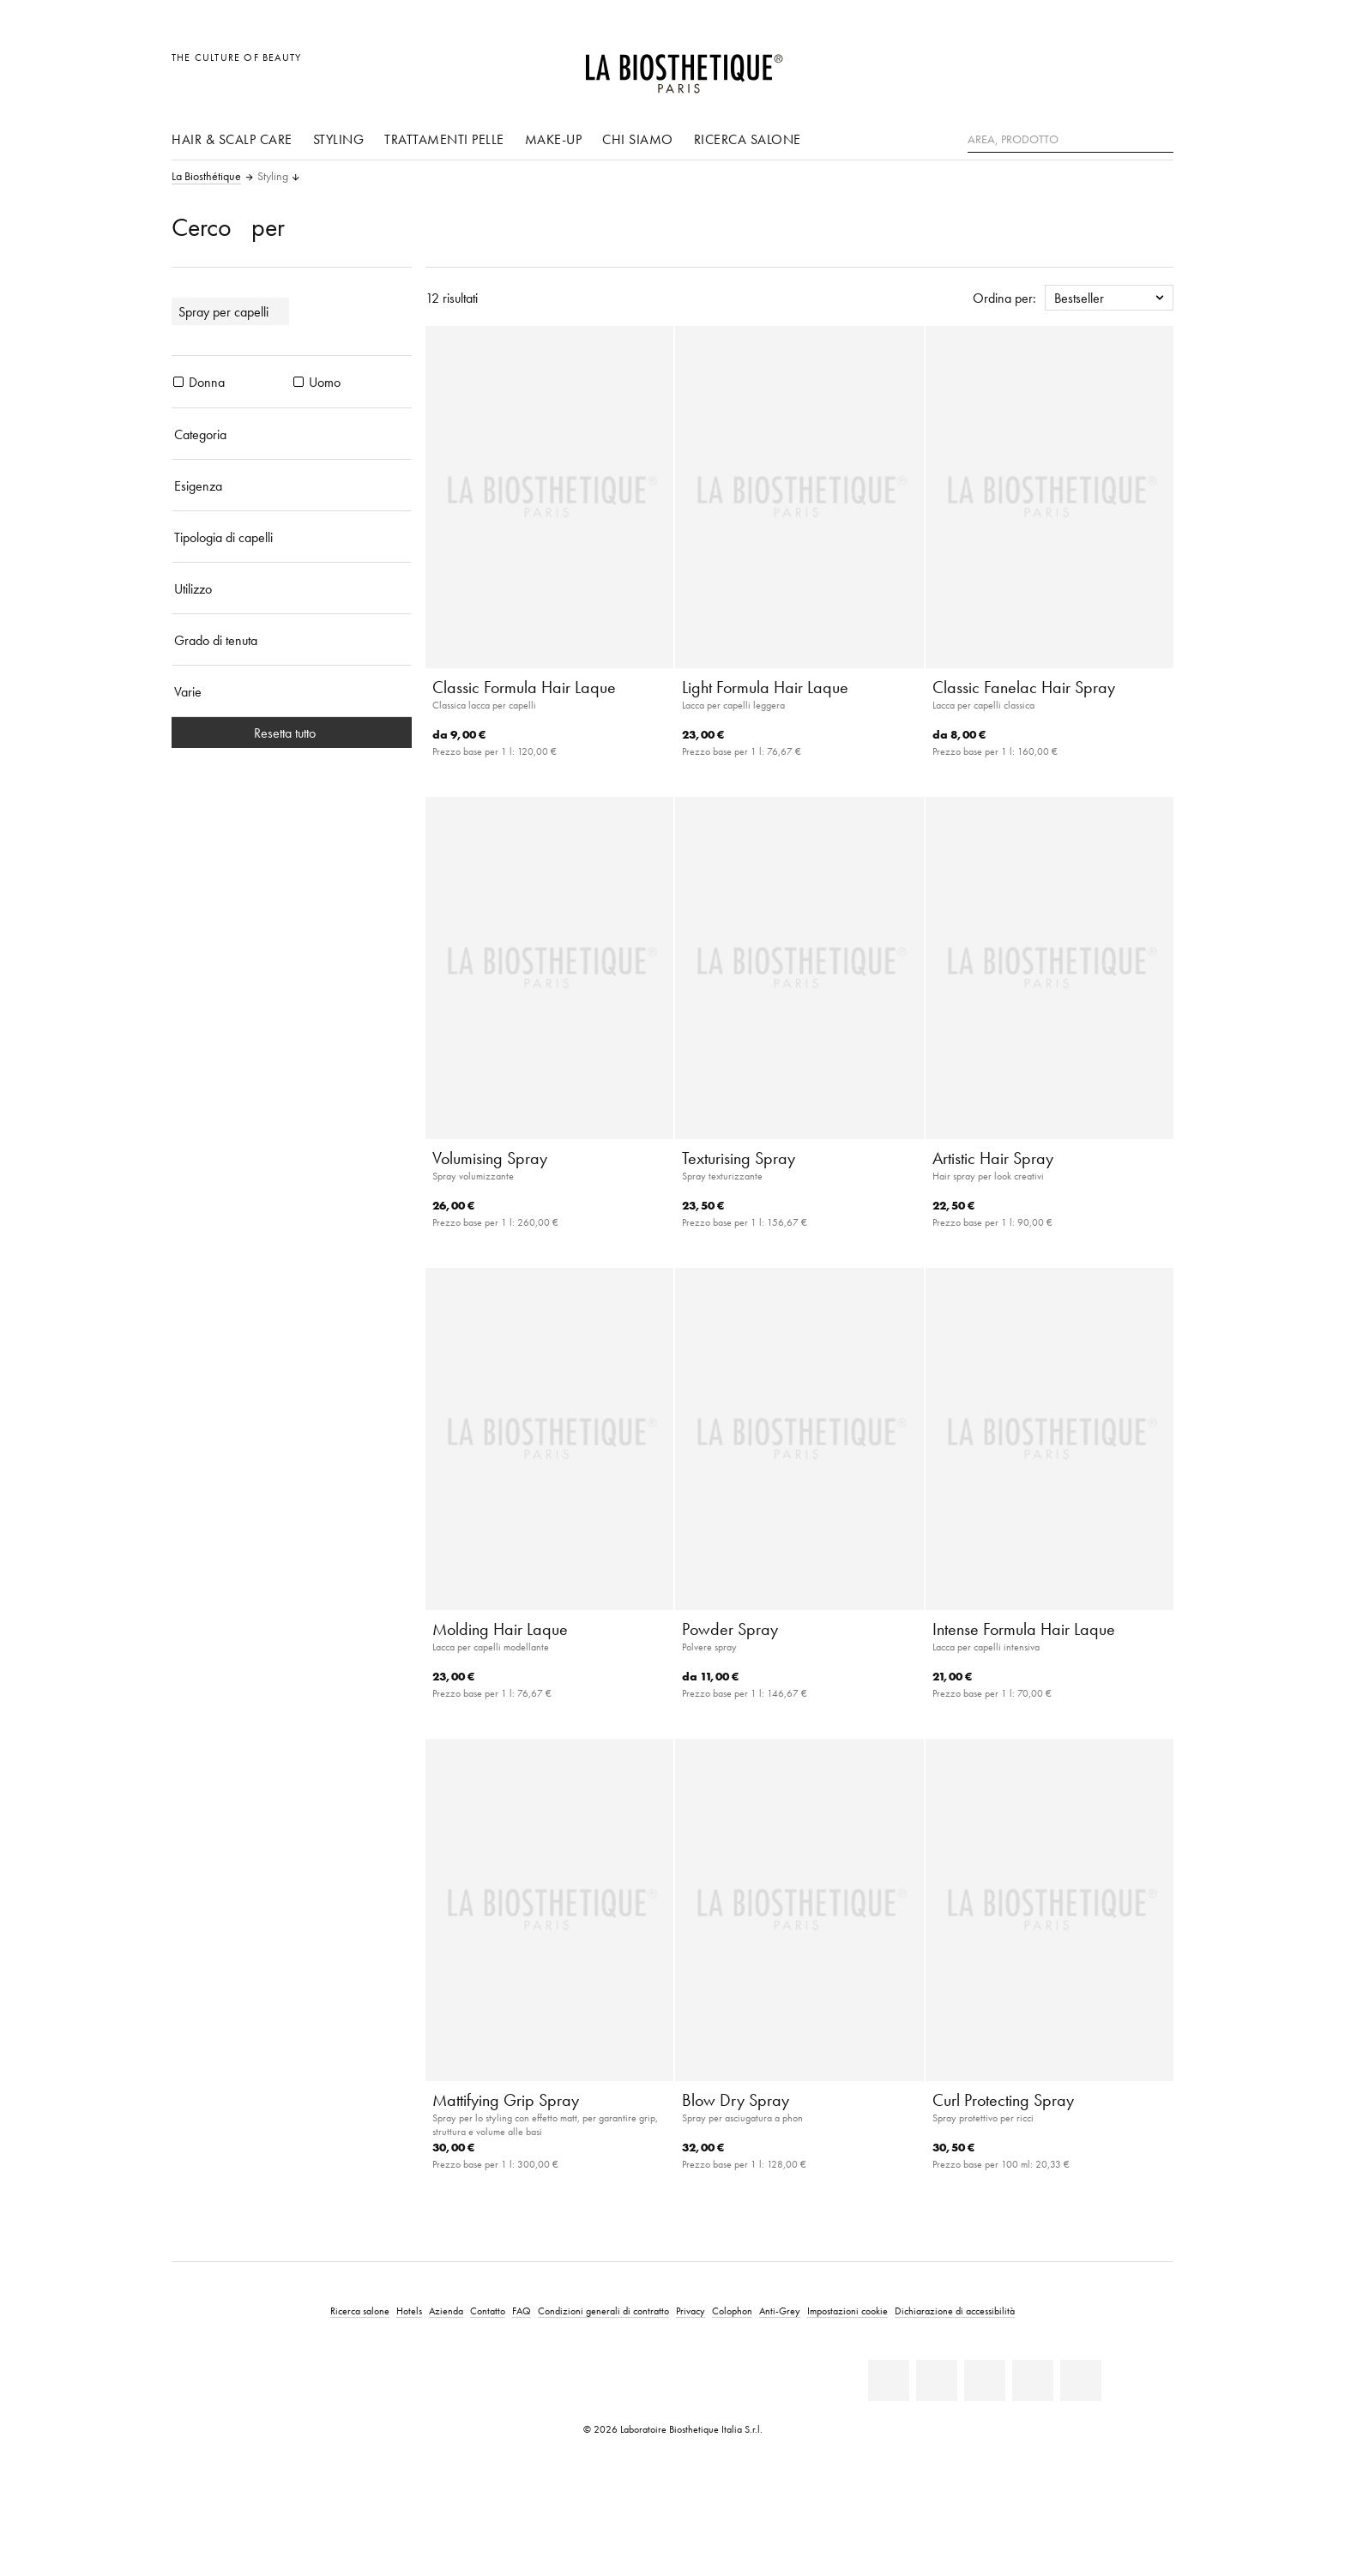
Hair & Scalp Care (232, 139)
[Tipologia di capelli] (292, 537)
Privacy (690, 2310)
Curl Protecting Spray (1003, 2100)
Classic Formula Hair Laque (524, 687)
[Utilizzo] (292, 588)
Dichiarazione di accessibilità (955, 2310)
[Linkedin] (888, 2380)
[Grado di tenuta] (292, 640)
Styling (339, 139)
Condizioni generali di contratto (603, 2310)
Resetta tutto (291, 732)
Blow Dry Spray (735, 2100)
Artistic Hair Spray (992, 1158)
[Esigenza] (292, 485)
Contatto (487, 2310)
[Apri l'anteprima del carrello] (1156, 66)
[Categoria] (292, 434)
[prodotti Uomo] (298, 382)
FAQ (521, 2310)
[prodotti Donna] (178, 382)
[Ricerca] (1160, 137)
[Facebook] (936, 2380)
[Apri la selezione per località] (1078, 66)
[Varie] (292, 691)
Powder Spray (730, 1629)
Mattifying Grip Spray (505, 2100)
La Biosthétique (206, 177)
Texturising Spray (738, 1158)
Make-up (553, 139)
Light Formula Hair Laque (765, 687)
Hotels (409, 2310)
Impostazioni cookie (847, 2310)
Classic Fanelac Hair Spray (1023, 687)
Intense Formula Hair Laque (1023, 1629)
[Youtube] (984, 2380)
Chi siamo (637, 139)
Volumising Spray (489, 1158)
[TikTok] (1080, 2380)
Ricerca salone (747, 139)
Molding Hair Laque (500, 1629)
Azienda (446, 2310)
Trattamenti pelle (444, 139)
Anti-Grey (779, 2310)
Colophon (732, 2310)
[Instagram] (1032, 2380)
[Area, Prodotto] (1070, 140)
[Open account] (1117, 66)
